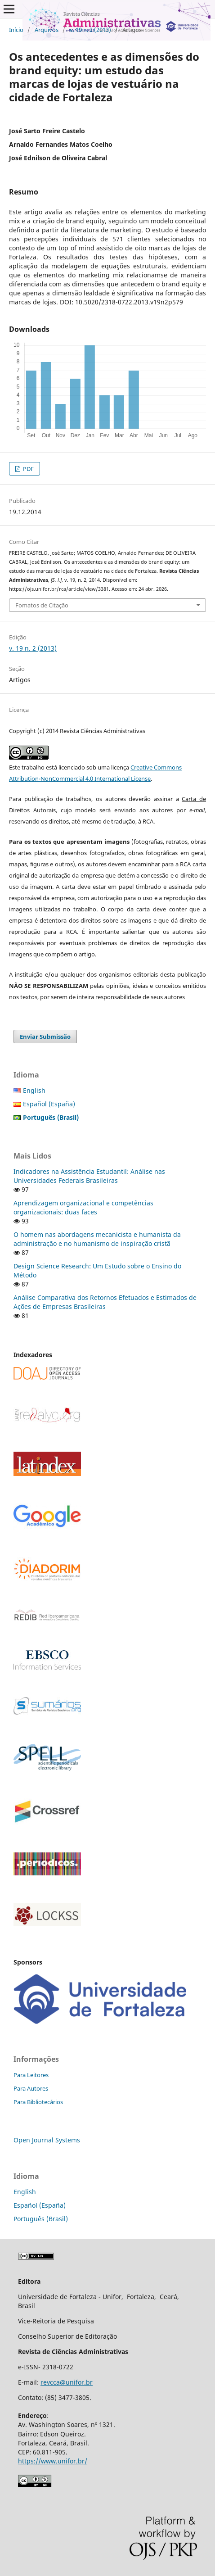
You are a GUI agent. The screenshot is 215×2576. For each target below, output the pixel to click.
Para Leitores (31, 2075)
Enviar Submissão (45, 1036)
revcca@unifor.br (66, 2382)
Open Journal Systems (46, 2140)
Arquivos (46, 30)
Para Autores (30, 2088)
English (34, 1090)
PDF (28, 469)
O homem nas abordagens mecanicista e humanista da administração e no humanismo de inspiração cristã (97, 1239)
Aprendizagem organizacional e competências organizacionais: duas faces (83, 1207)
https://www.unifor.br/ (52, 2461)
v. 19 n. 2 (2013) (90, 30)
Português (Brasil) (40, 2218)
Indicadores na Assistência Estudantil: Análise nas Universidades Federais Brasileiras (89, 1176)
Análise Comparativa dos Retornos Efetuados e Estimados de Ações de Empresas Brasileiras (105, 1302)
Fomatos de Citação (41, 605)
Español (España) (49, 1104)
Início (16, 30)
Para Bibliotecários (38, 2102)
